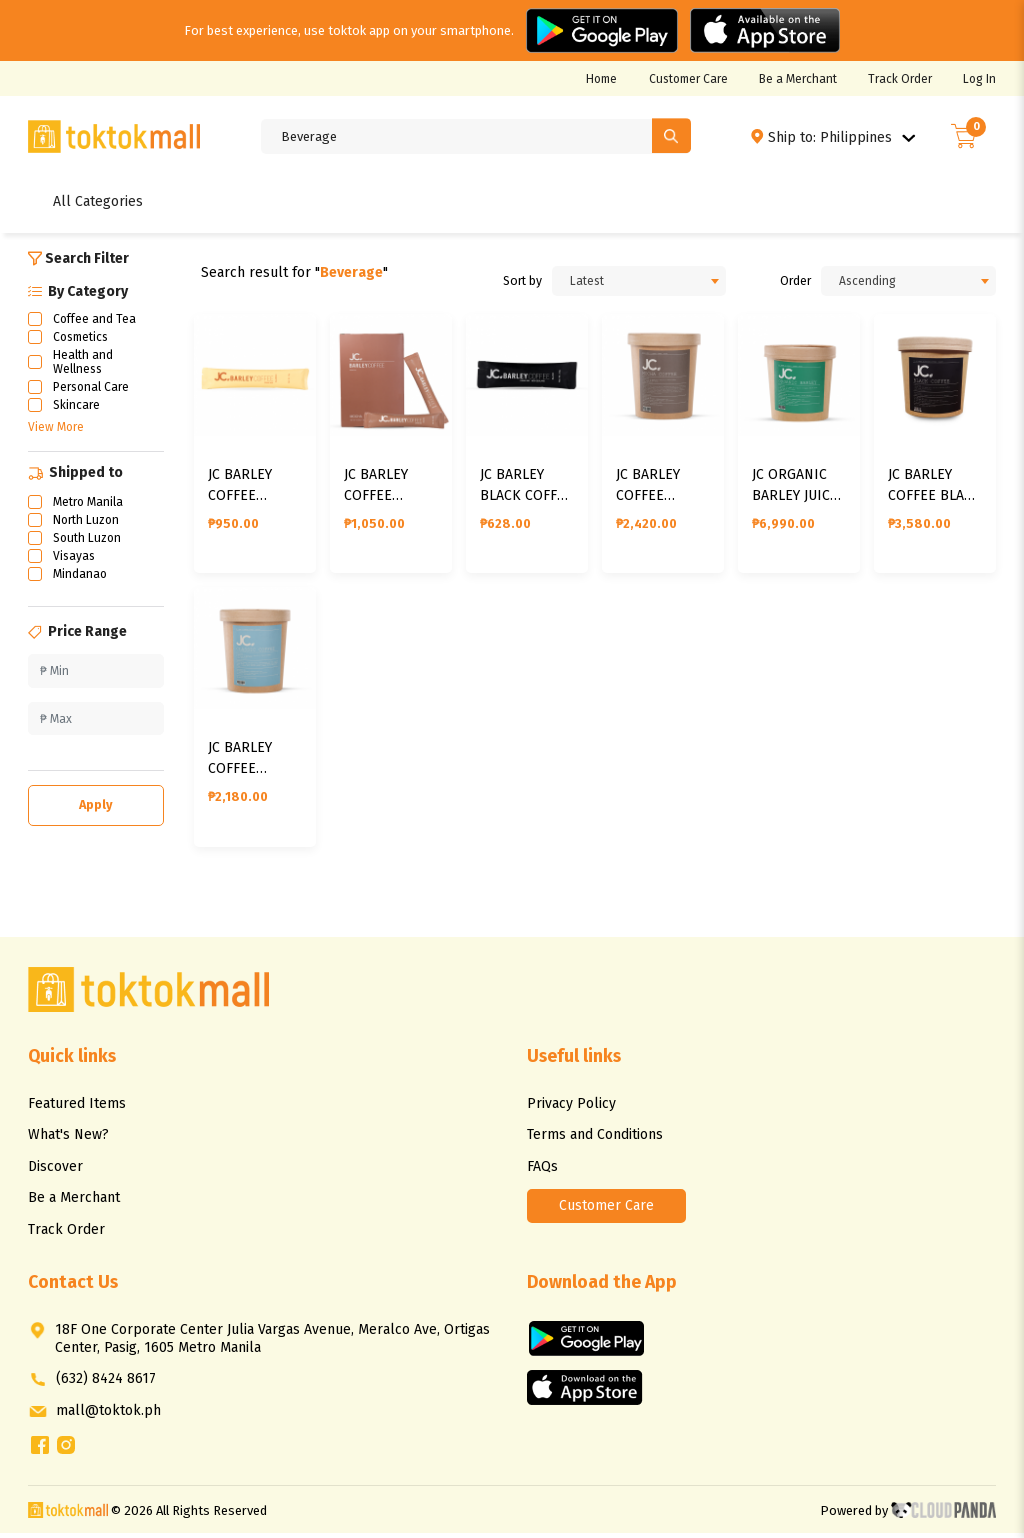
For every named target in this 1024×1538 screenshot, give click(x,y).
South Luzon (87, 538)
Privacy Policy (571, 1107)
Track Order (900, 79)
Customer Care (688, 79)
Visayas (74, 556)
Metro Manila (88, 502)
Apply (96, 804)
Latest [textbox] (587, 281)
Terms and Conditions (595, 1139)
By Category (78, 291)
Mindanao (80, 574)
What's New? (68, 1139)
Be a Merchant (798, 79)
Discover (55, 1170)
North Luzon (86, 520)
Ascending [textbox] (867, 281)
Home (601, 79)
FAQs (542, 1170)
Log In (979, 79)
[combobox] (639, 281)
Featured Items (77, 1107)
